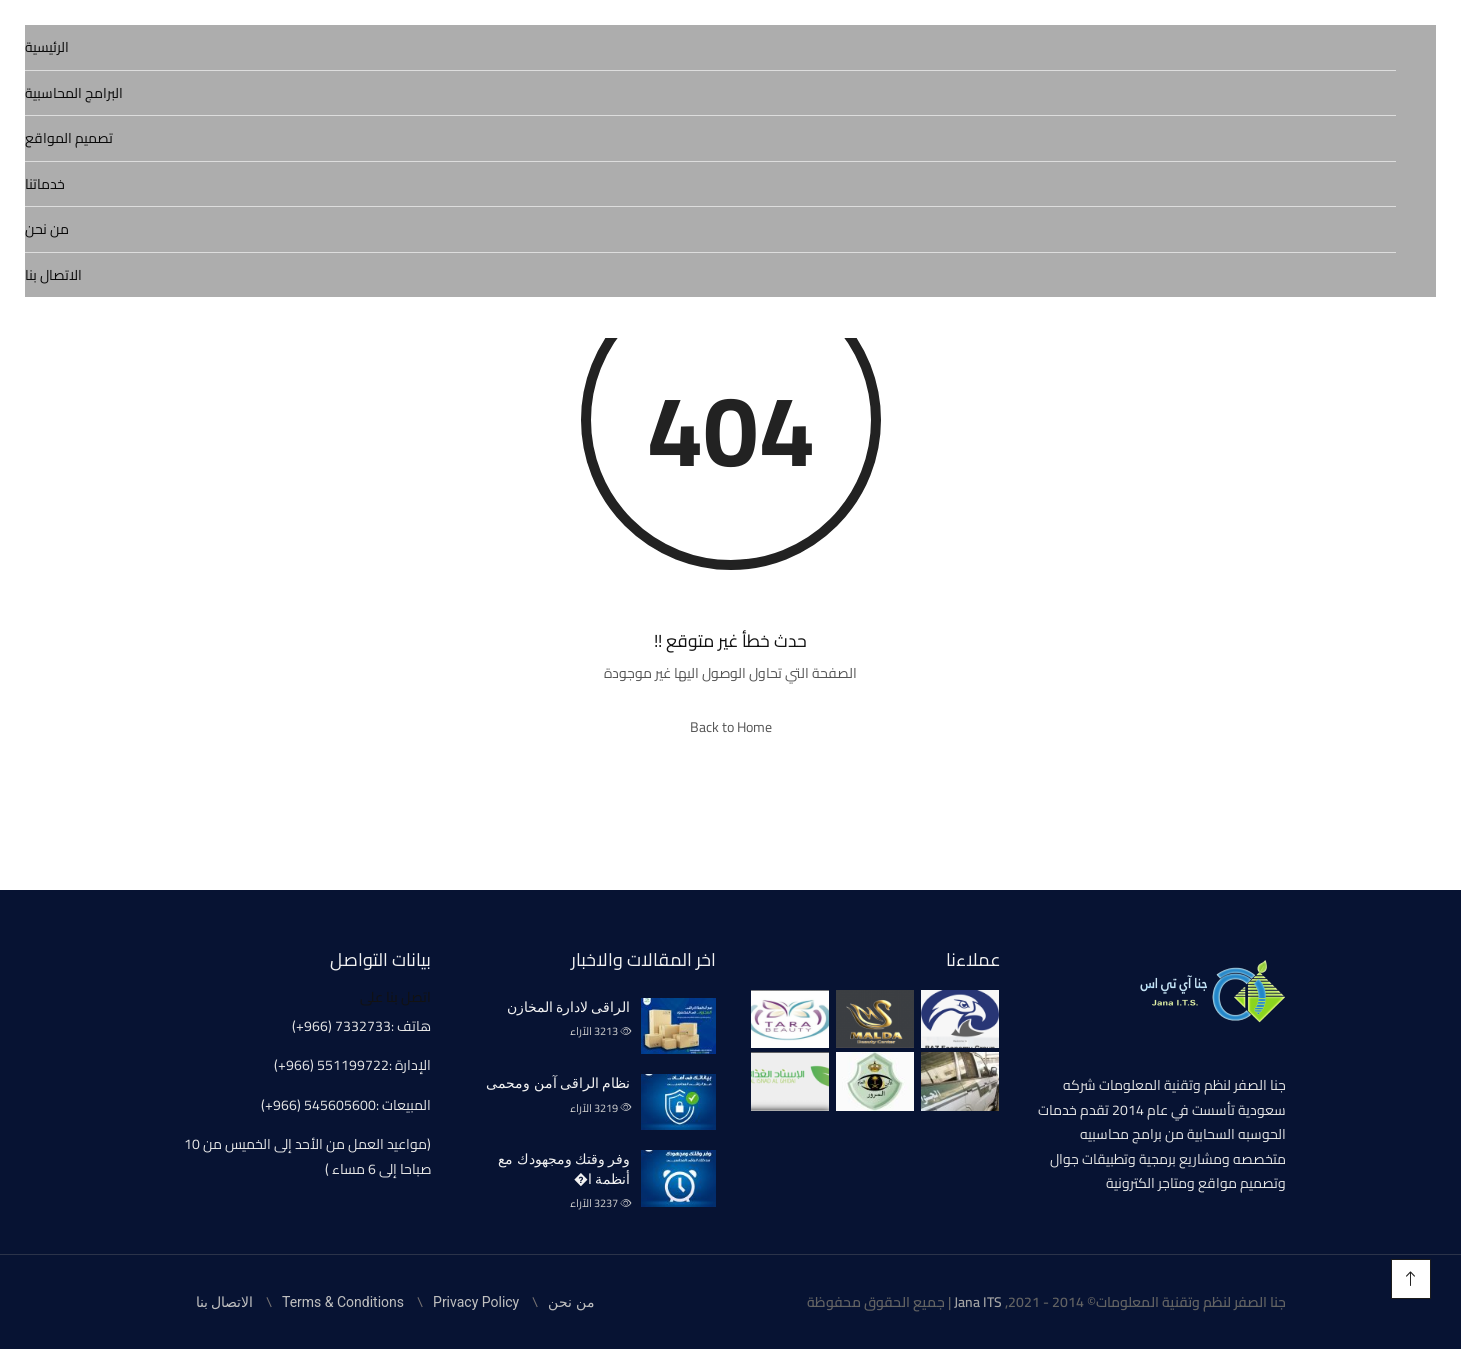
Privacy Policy (476, 1302)
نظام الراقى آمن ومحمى (558, 1083)
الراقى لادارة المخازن (569, 1007)
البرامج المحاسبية (74, 93)
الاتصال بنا (53, 275)
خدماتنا (45, 184)
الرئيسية (47, 47)
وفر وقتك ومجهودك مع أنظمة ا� (564, 1169)
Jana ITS (978, 1302)
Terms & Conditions (343, 1302)
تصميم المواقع (69, 138)
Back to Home (731, 727)
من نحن (47, 229)
